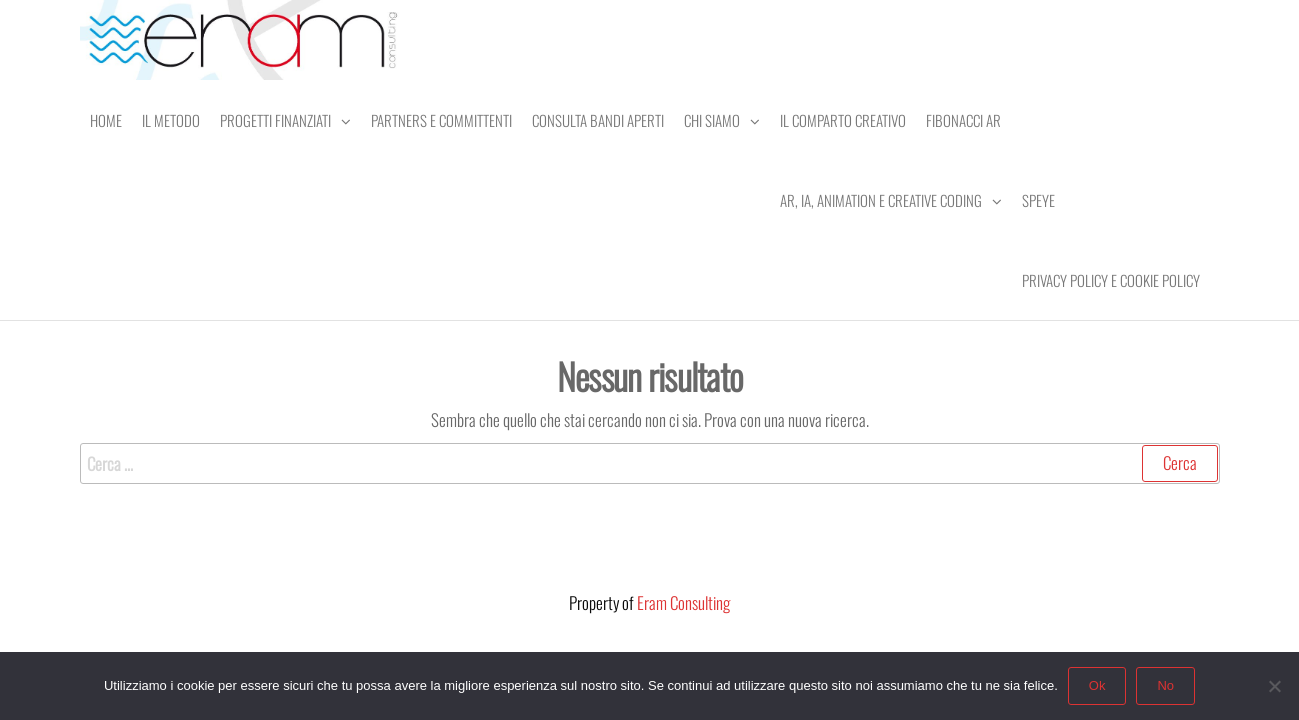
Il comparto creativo (843, 120)
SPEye (1038, 200)
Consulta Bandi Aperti (598, 120)
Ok (1097, 685)
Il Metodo (171, 120)
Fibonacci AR (963, 120)
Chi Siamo (712, 120)
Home (106, 120)
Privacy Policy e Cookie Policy (1111, 280)
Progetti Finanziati (275, 120)
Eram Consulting (683, 602)
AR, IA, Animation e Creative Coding (881, 200)
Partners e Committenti (441, 120)
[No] (1274, 686)
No (1165, 685)
